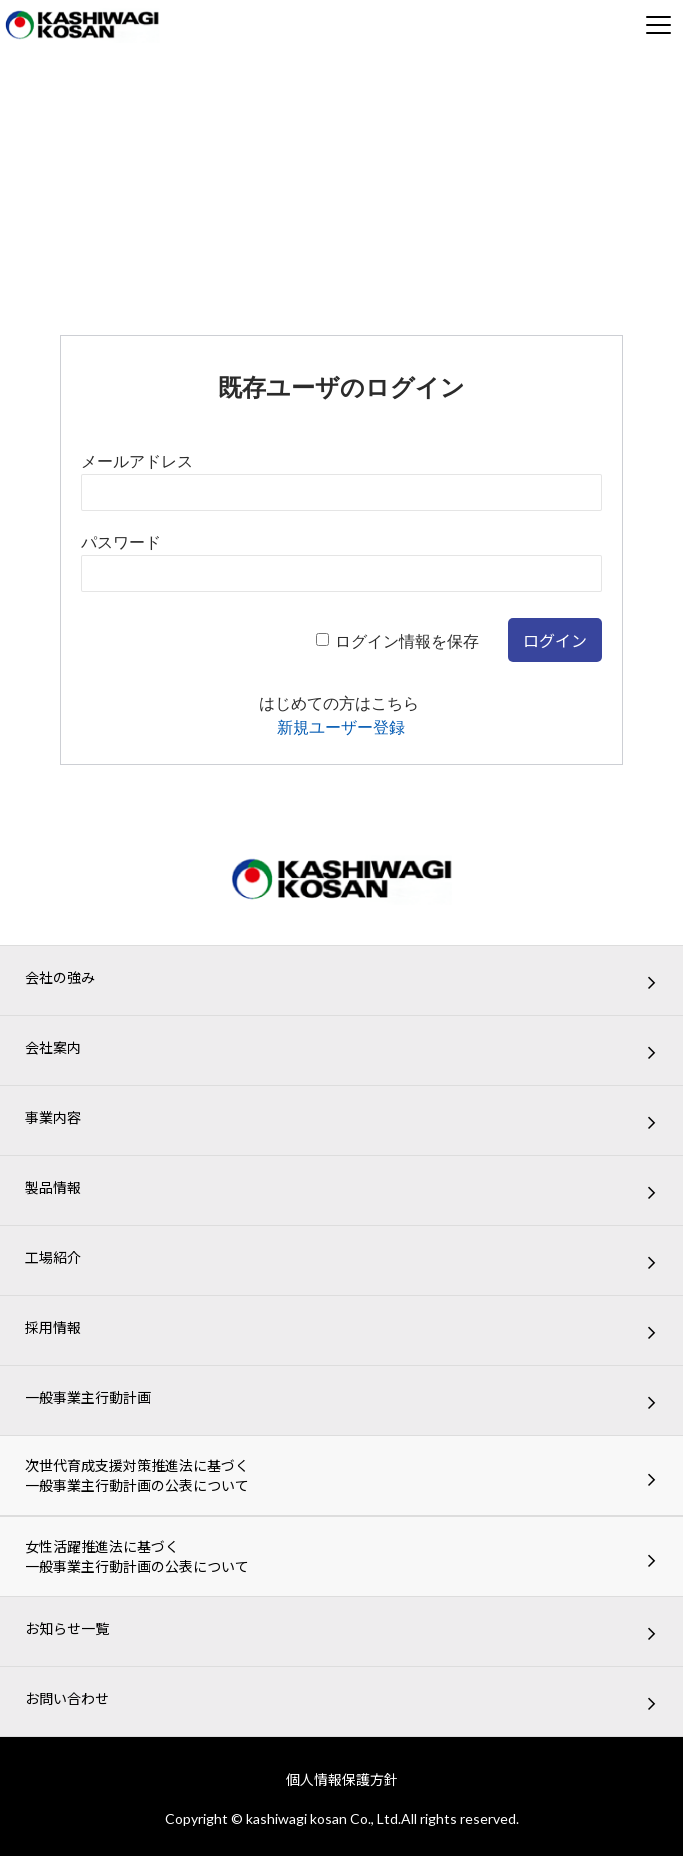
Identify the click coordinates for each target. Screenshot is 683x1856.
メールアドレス (137, 461)
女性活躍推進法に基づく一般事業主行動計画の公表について (137, 1556)
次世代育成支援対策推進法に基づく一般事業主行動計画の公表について (137, 1475)
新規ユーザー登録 (341, 727)
